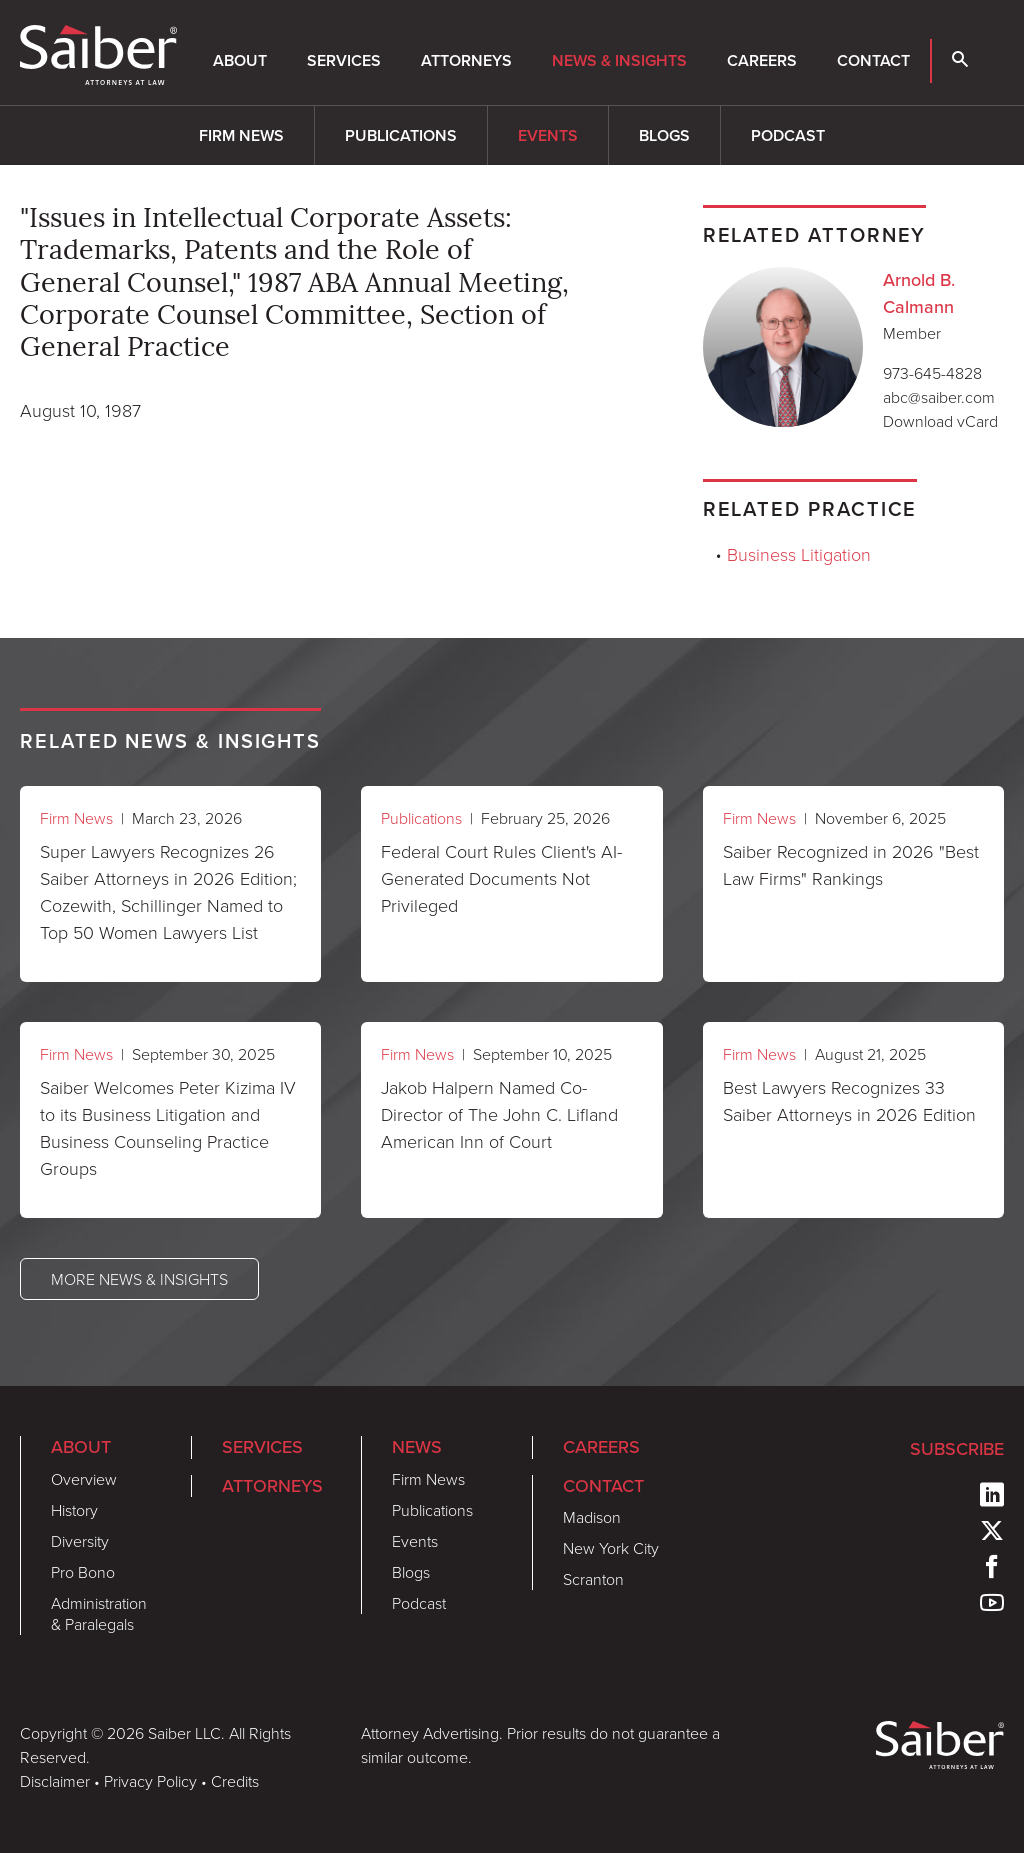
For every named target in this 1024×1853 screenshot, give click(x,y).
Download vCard (940, 421)
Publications (401, 135)
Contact (873, 60)
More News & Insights (139, 1279)
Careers (762, 60)
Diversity (80, 1541)
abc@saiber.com (939, 397)
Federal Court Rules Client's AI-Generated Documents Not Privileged (501, 878)
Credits (235, 1781)
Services (344, 60)
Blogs (664, 135)
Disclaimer (55, 1781)
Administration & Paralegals (99, 1613)
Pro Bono (83, 1572)
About (240, 60)
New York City (611, 1548)
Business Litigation (799, 554)
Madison (592, 1517)
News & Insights (619, 60)
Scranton (593, 1579)
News (417, 1447)
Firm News (241, 135)
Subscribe (957, 1449)
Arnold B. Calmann (919, 293)
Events (548, 135)
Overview (84, 1479)
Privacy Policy (150, 1781)
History (74, 1510)
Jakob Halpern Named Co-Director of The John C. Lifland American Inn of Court (499, 1114)
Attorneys (466, 60)
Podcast (788, 135)
